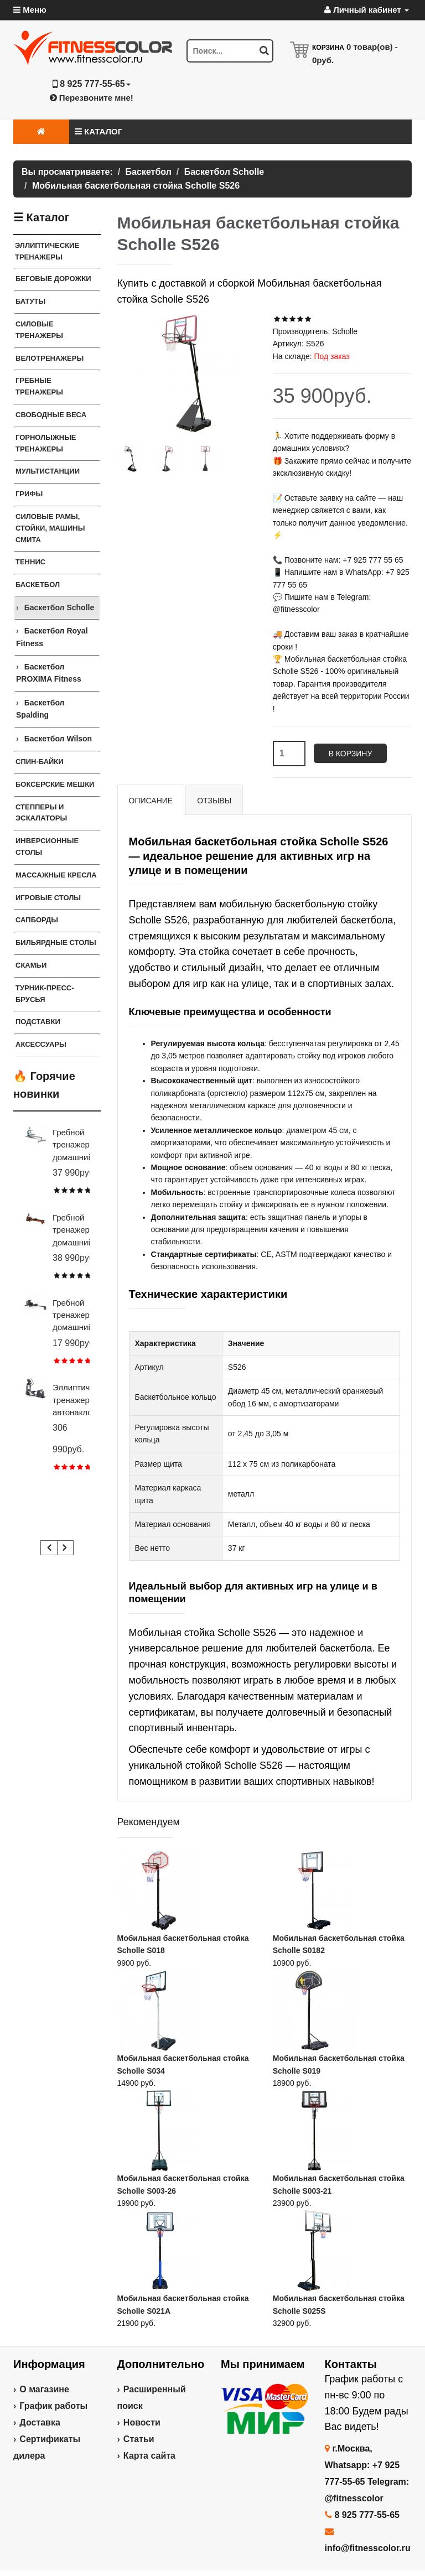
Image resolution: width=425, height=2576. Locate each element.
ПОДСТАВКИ (37, 1021)
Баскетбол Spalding (40, 708)
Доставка (39, 2422)
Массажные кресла (56, 875)
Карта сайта (149, 2455)
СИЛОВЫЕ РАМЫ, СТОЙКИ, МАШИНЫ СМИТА (50, 528)
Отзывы (214, 800)
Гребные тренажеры (39, 386)
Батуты (30, 301)
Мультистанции (47, 471)
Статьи (138, 2439)
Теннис (30, 562)
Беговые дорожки (53, 278)
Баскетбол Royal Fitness (52, 636)
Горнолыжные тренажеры (45, 443)
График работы (53, 2406)
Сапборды (36, 920)
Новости (141, 2422)
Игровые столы (48, 898)
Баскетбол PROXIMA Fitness (48, 672)
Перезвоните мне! (91, 97)
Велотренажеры (49, 358)
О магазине (44, 2389)
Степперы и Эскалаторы (41, 813)
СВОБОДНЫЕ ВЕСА (50, 415)
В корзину (350, 753)
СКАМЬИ (30, 965)
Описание (151, 800)
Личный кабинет (366, 9)
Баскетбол (37, 584)
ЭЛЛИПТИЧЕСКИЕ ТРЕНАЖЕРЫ (47, 251)
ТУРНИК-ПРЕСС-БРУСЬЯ (44, 994)
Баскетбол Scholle (59, 607)
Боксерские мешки (54, 784)
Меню (29, 9)
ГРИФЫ (29, 494)
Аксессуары (40, 1044)
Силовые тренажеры (39, 330)
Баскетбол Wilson (58, 738)
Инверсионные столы (47, 846)
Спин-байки (39, 761)
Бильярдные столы (55, 942)
